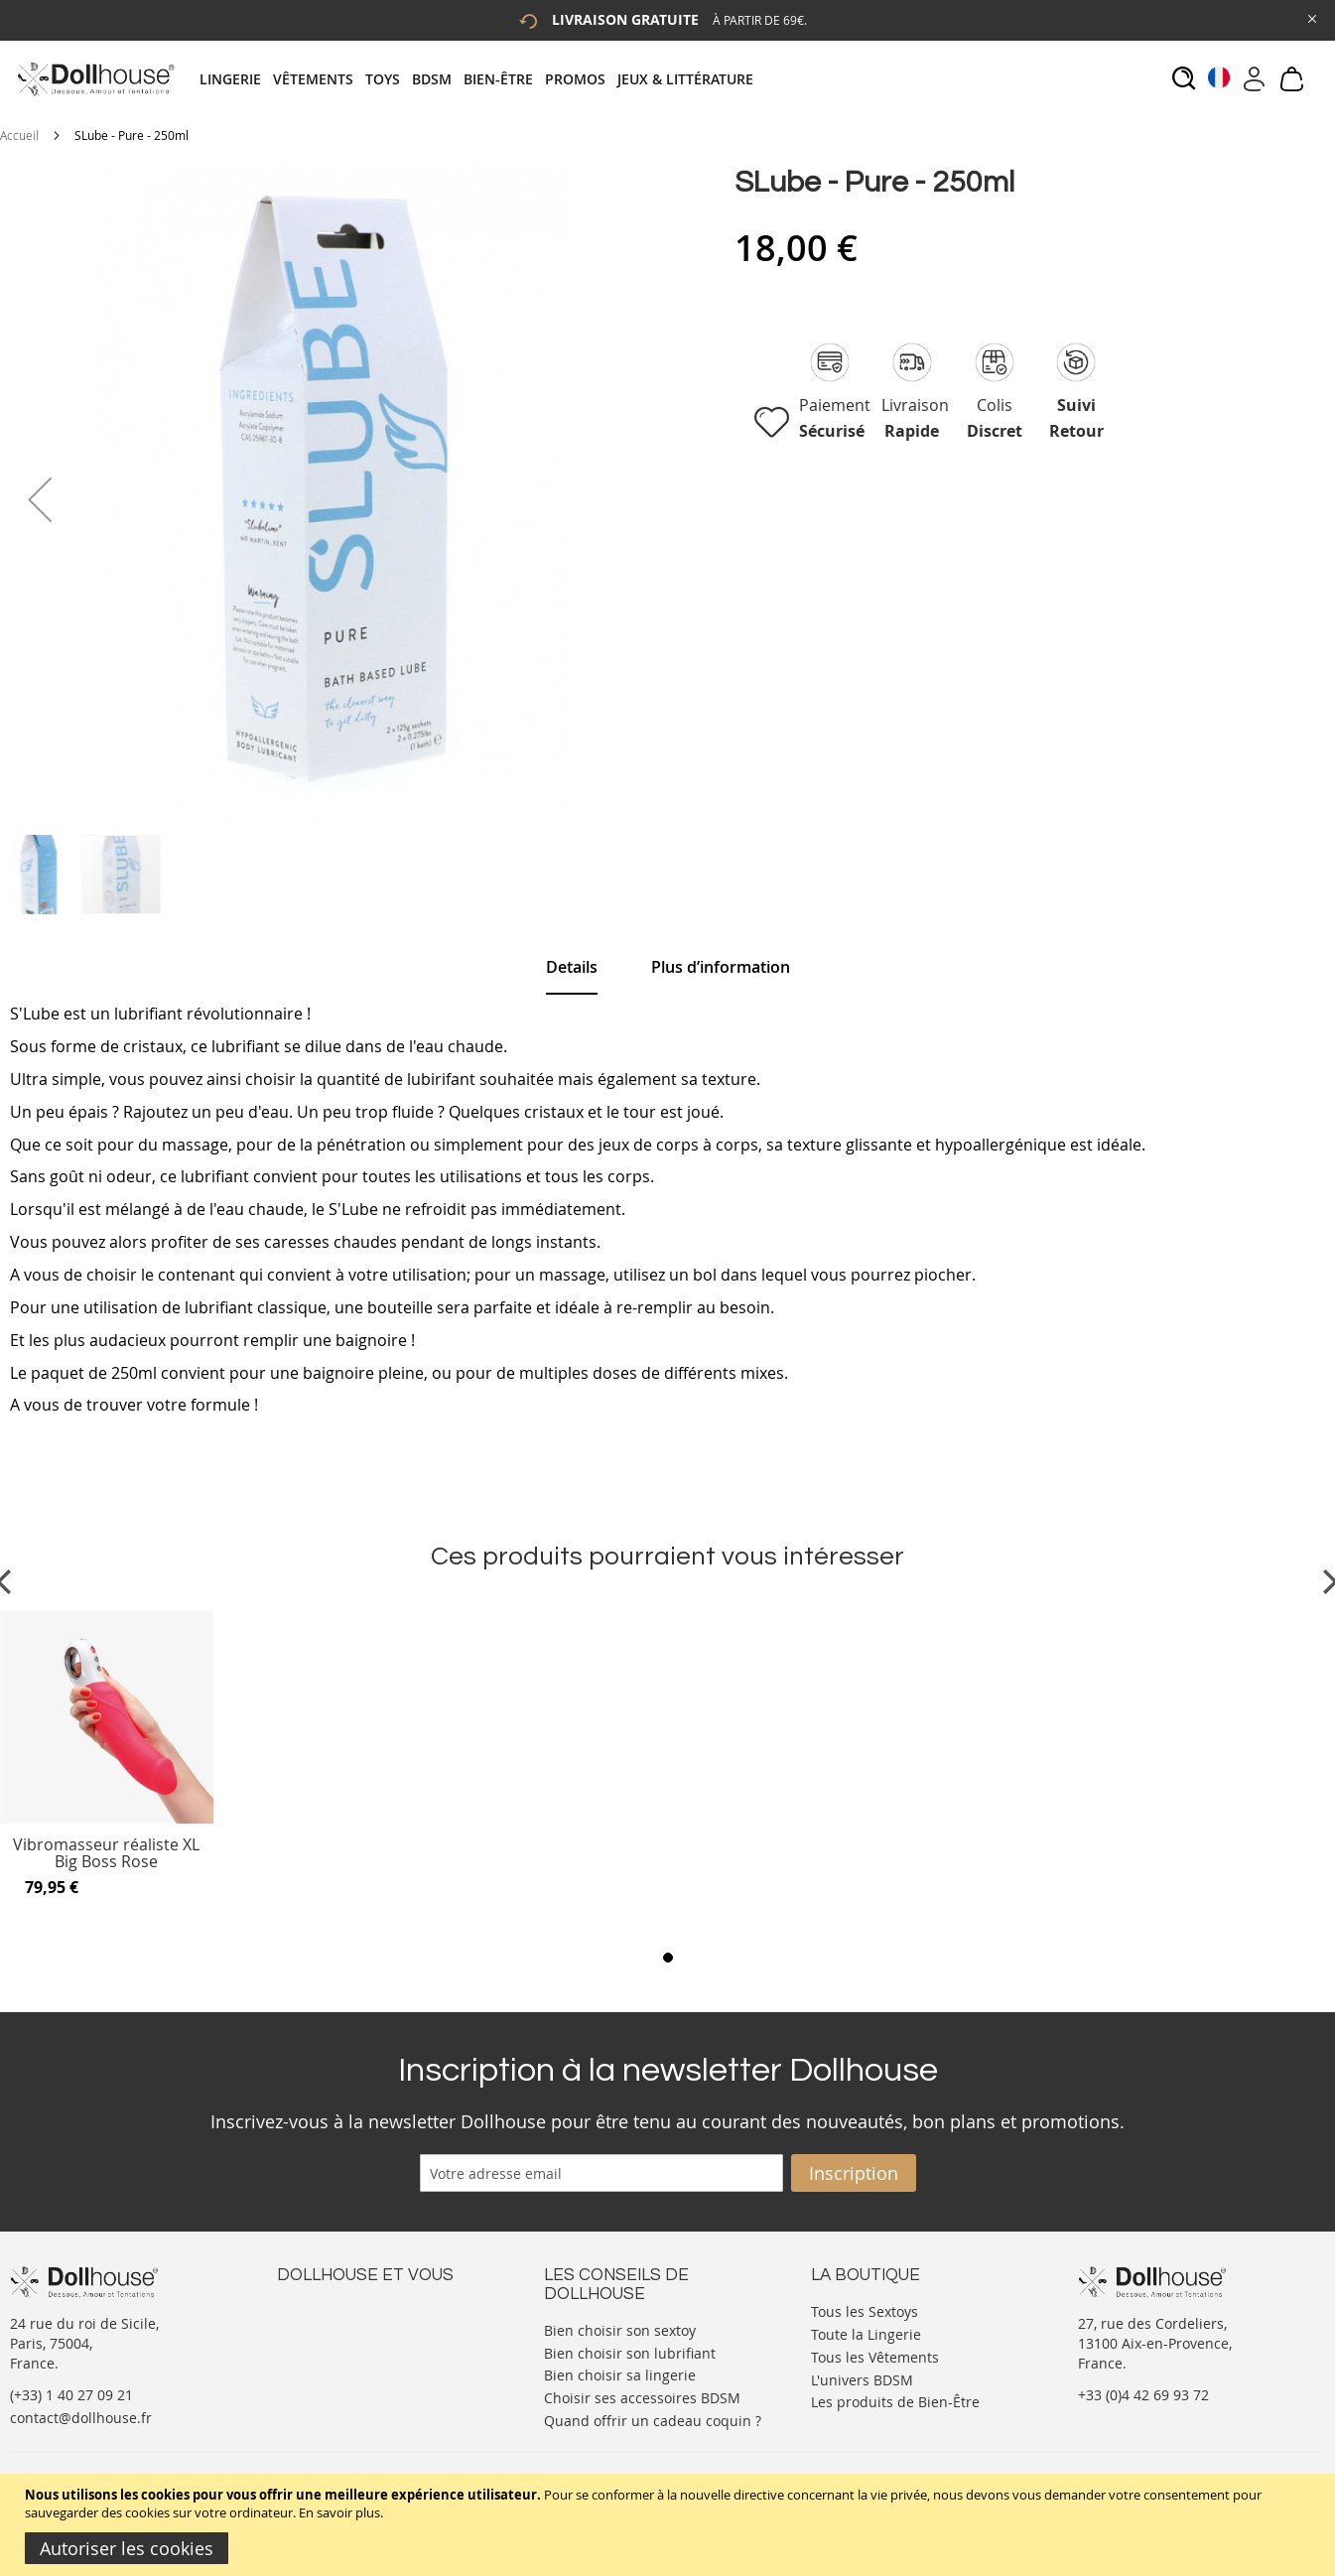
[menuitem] (236, 79)
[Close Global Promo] (1310, 17)
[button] (39, 499)
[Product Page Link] (106, 1819)
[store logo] (95, 79)
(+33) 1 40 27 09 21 (71, 2394)
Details (572, 967)
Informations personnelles (365, 2349)
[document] (670, 2525)
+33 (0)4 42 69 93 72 (1143, 2394)
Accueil (19, 135)
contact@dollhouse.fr (81, 2417)
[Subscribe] (853, 2173)
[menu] (482, 79)
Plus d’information (720, 967)
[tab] (482, 79)
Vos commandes (331, 2369)
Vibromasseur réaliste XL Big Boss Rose (106, 1853)
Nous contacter (327, 2309)
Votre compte (321, 2329)
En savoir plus (339, 2512)
